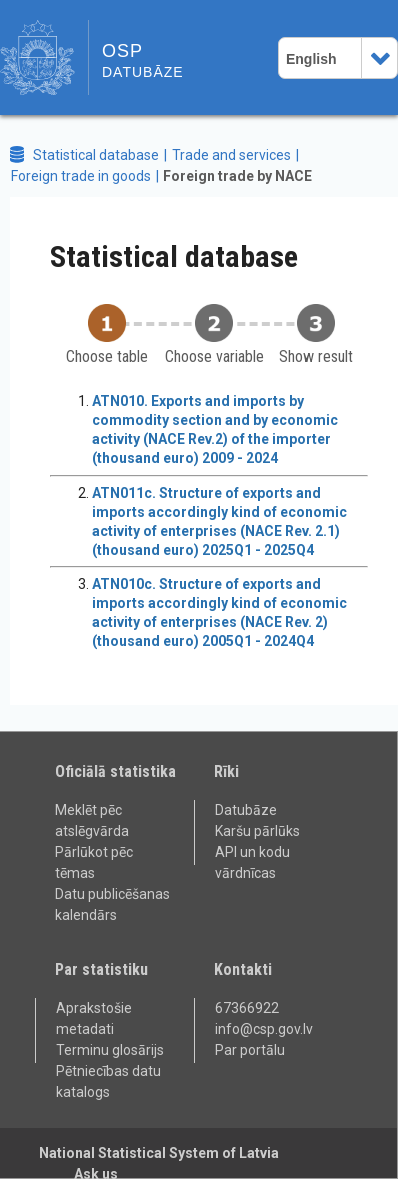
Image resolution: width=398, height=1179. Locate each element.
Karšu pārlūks (257, 831)
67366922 (247, 1008)
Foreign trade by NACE (237, 176)
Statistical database (96, 155)
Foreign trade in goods (81, 176)
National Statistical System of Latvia (159, 1153)
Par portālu (250, 1050)
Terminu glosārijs (110, 1050)
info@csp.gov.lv (264, 1029)
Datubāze (246, 810)
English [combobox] (311, 59)
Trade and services (231, 155)
